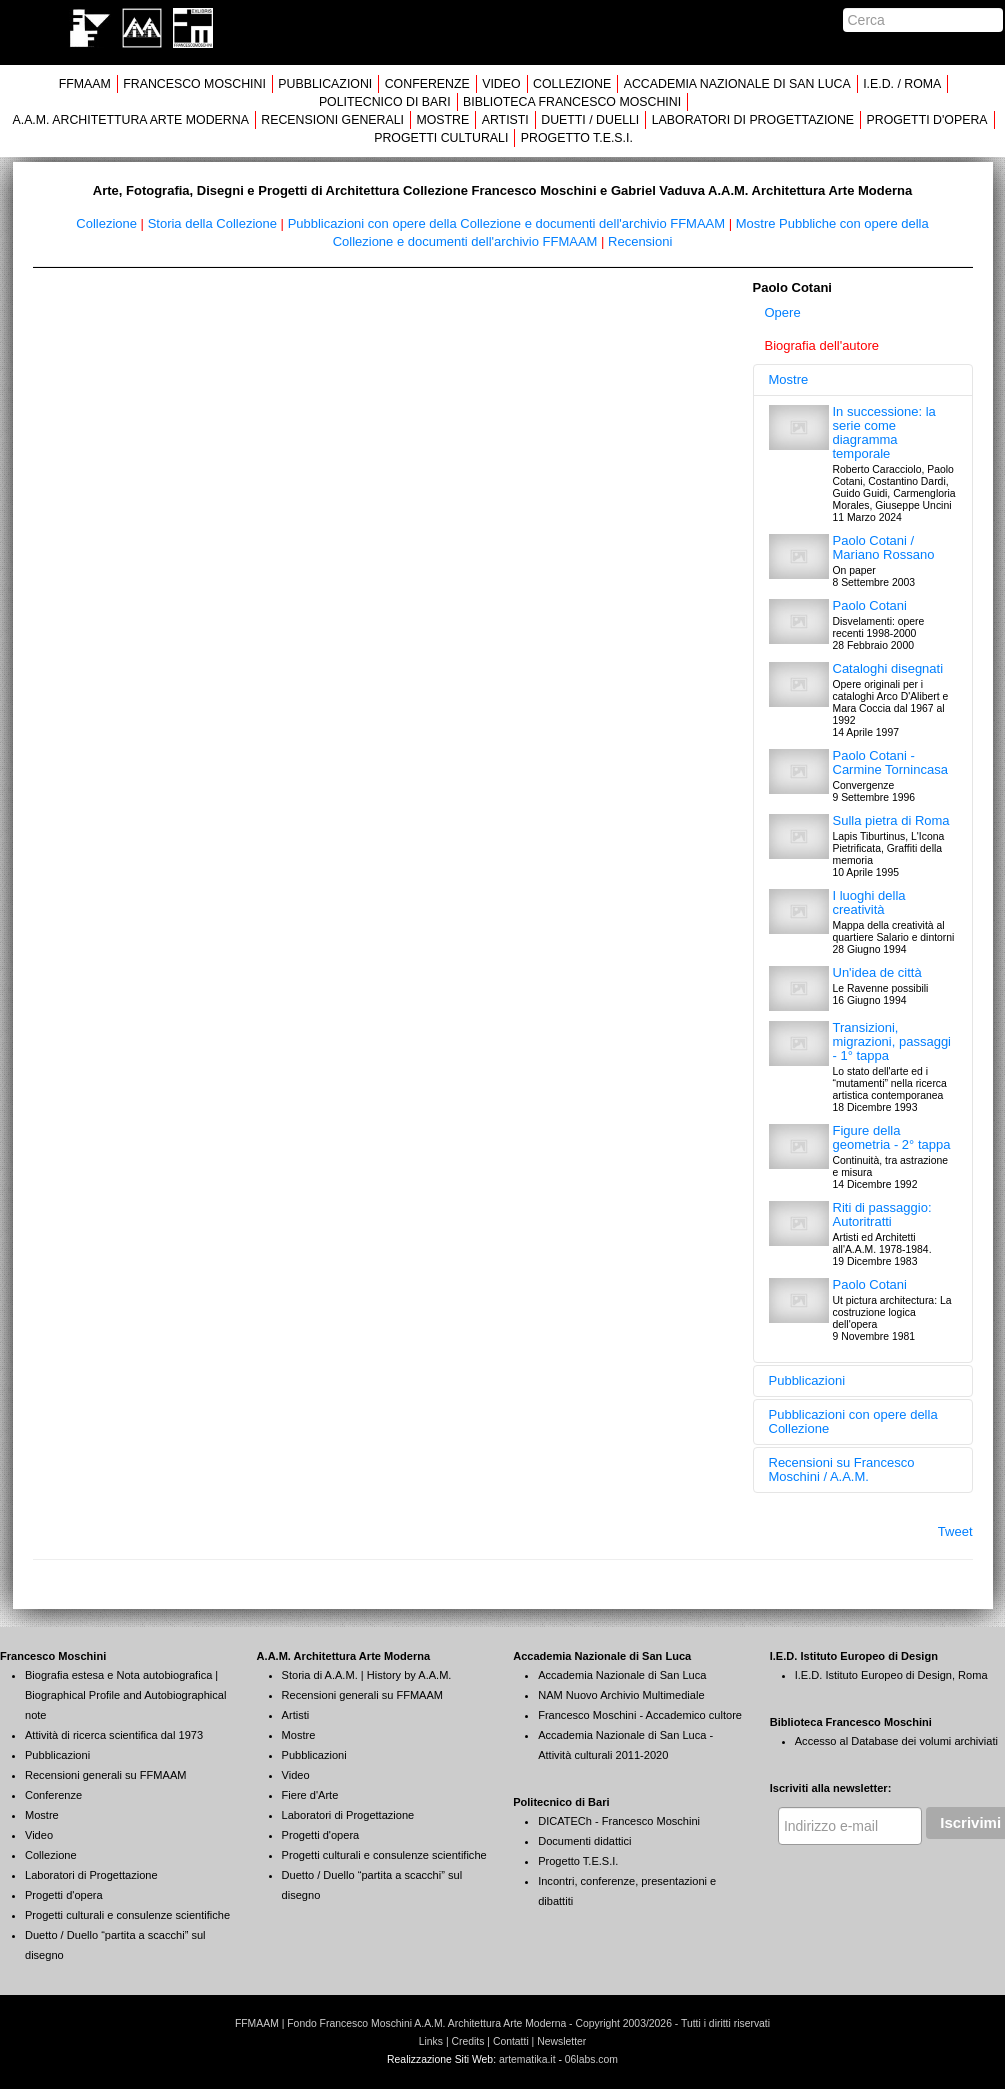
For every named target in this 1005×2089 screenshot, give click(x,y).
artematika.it (527, 2059)
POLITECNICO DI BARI (385, 102)
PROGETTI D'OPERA (927, 120)
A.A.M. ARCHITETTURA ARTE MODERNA (130, 120)
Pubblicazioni (807, 1380)
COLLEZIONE (572, 84)
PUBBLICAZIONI (325, 84)
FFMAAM (85, 84)
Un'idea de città (877, 972)
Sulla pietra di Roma (891, 820)
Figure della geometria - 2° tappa (892, 1137)
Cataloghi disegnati (888, 668)
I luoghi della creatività (869, 902)
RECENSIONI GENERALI (332, 120)
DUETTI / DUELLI (590, 120)
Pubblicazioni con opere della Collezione (853, 1421)
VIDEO (501, 84)
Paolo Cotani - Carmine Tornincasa (890, 762)
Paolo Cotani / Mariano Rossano (884, 547)
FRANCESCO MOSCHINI (194, 84)
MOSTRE (442, 120)
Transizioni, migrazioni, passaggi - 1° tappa (892, 1041)
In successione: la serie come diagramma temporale (884, 432)
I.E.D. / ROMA (902, 84)
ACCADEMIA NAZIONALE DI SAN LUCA (737, 84)
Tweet (955, 1531)
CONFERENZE (427, 84)
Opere (783, 312)
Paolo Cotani (870, 605)
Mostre (789, 379)
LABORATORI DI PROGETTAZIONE (753, 120)
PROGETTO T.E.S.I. (577, 138)
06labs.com (591, 2059)
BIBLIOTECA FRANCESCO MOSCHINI (572, 102)
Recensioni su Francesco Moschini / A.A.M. (842, 1469)
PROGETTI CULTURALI (441, 138)
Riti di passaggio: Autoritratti (882, 1214)
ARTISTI (505, 120)
